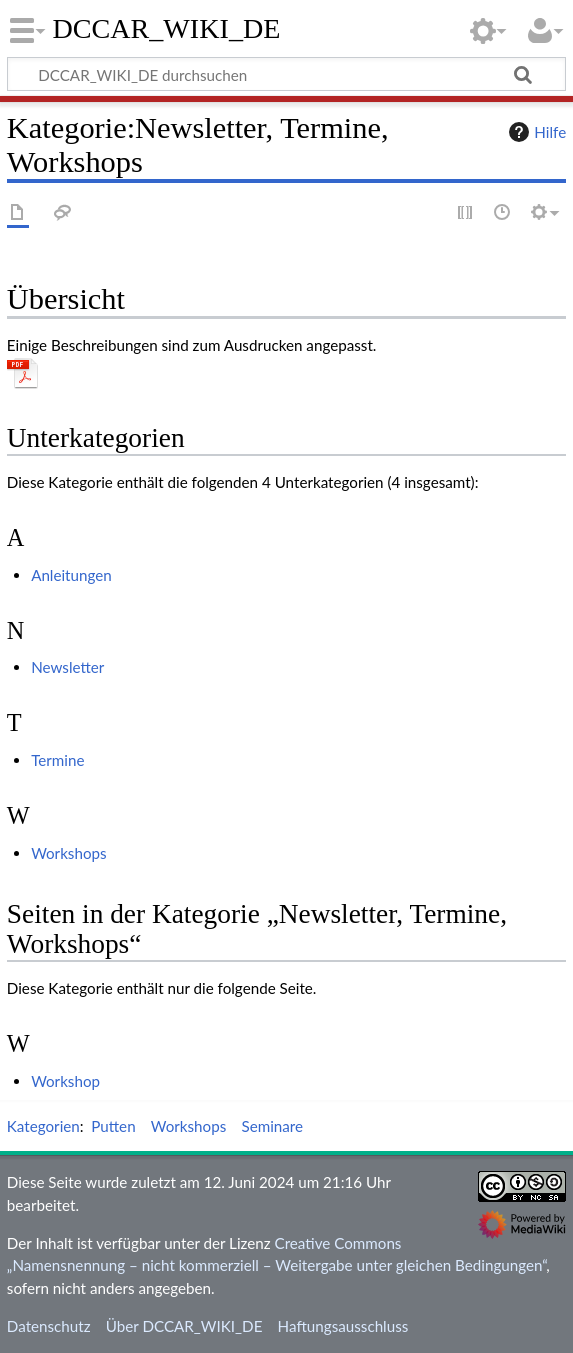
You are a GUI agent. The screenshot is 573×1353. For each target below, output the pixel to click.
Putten (113, 1126)
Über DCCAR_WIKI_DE (184, 1326)
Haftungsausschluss (343, 1326)
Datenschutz (49, 1326)
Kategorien (43, 1126)
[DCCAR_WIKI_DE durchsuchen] (286, 74)
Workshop (65, 1081)
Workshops (68, 853)
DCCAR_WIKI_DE (167, 29)
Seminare (272, 1126)
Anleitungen (71, 575)
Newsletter (67, 667)
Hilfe (535, 132)
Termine (57, 760)
